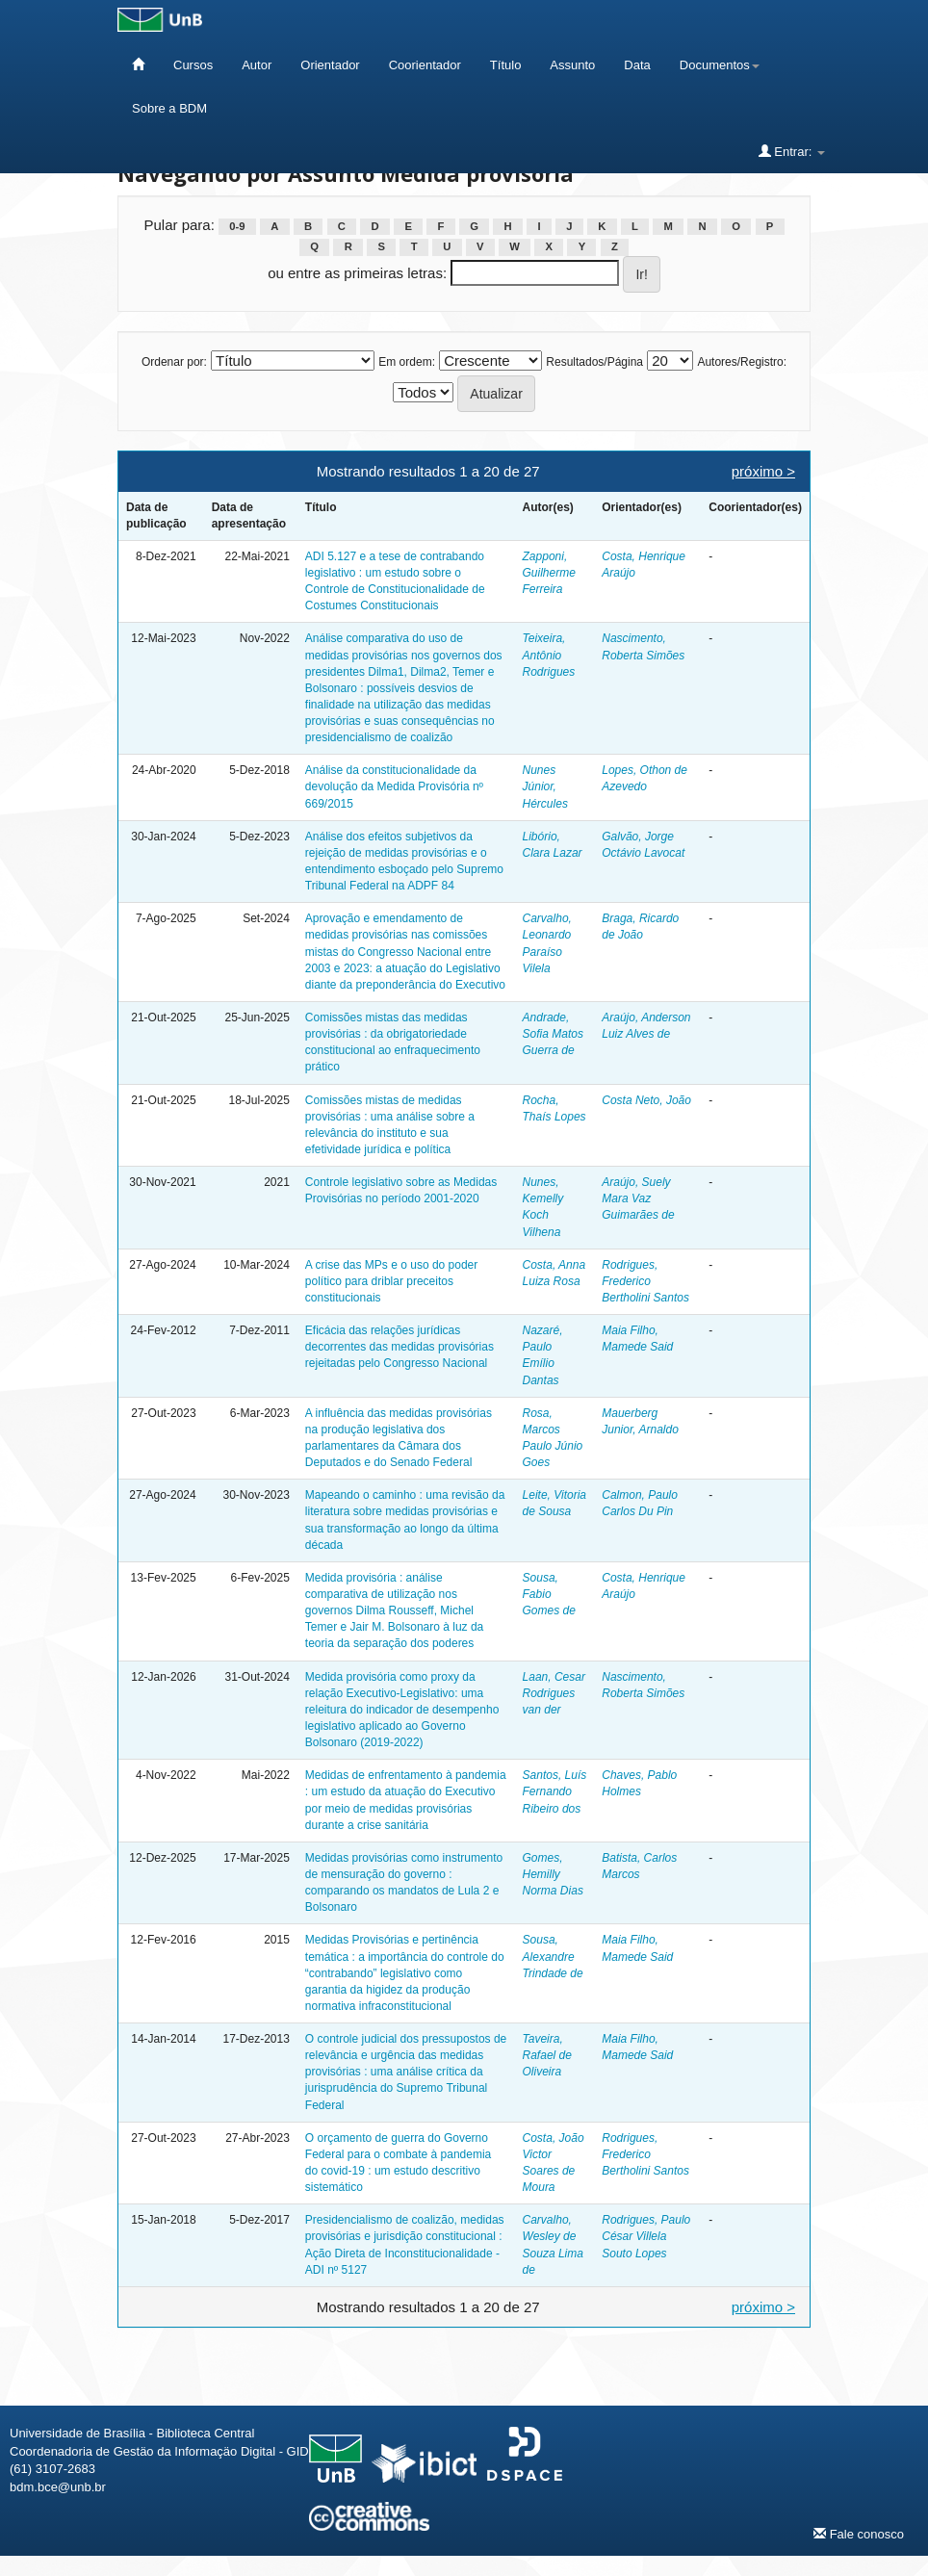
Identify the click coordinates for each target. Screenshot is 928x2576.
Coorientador (425, 65)
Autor (256, 65)
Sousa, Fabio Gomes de (549, 1594)
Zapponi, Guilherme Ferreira (549, 573)
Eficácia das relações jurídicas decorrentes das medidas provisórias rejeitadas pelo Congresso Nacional (399, 1347)
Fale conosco (858, 2533)
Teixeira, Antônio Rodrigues (549, 654)
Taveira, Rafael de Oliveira (547, 2055)
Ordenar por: (174, 362)
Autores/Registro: (741, 362)
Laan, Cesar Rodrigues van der (554, 1693)
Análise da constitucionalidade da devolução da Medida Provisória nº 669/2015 (394, 786)
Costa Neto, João (646, 1100)
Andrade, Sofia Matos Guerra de (553, 1034)
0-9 (237, 226)
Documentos (720, 65)
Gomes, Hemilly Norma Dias (553, 1874)
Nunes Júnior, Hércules (545, 786)
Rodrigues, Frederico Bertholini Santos (645, 1281)
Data (637, 65)
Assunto (572, 65)
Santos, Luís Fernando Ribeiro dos (555, 1791)
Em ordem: (406, 362)
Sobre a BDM (169, 108)
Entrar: (792, 151)
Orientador (329, 65)
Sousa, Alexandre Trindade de (553, 1956)
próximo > (763, 471)
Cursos (193, 65)
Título (506, 65)
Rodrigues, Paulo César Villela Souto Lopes (646, 2236)
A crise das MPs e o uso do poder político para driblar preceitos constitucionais (391, 1281)
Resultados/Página (594, 362)
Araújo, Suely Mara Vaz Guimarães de (638, 1198)
